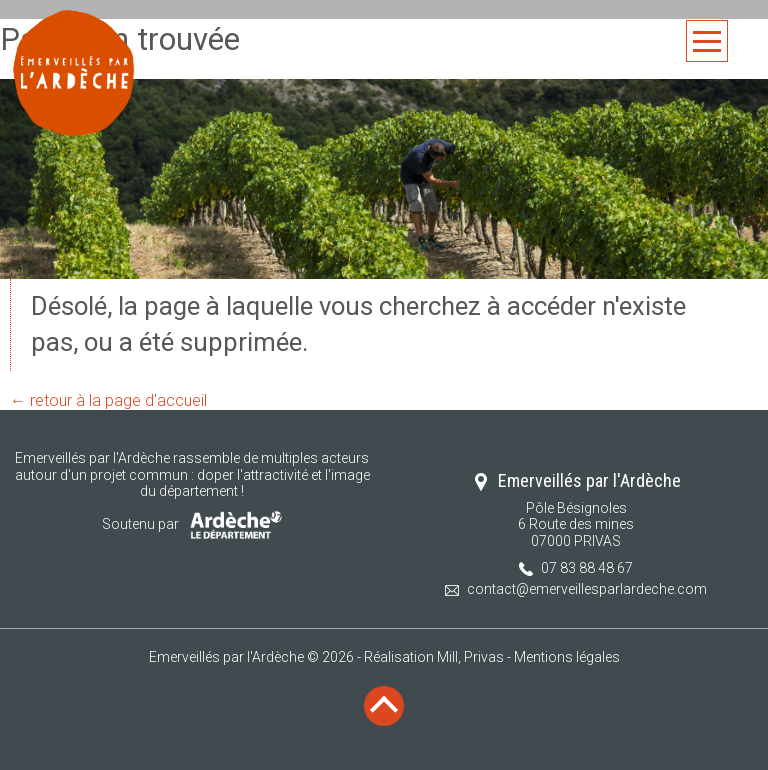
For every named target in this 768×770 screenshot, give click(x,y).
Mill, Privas (470, 657)
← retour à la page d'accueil (108, 400)
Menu (707, 41)
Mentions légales (567, 657)
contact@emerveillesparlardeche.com (587, 589)
